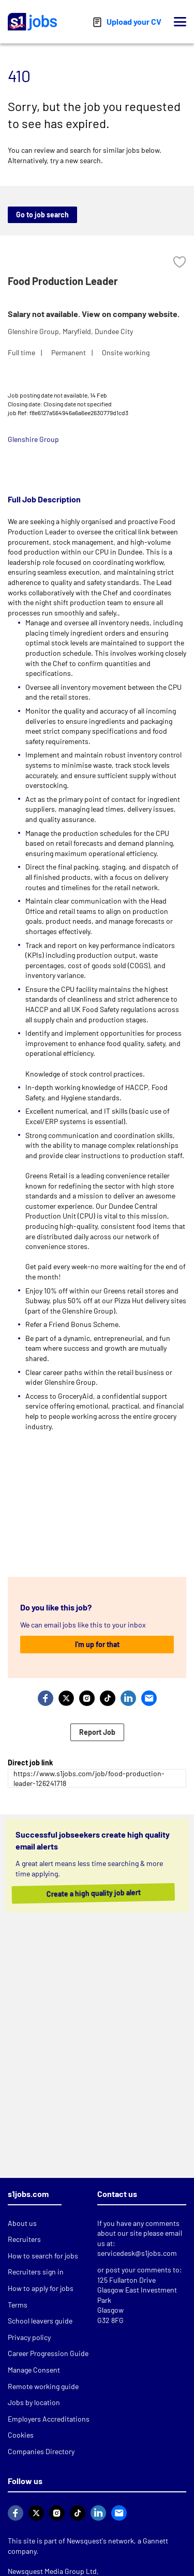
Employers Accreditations (48, 2418)
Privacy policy (29, 2337)
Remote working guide (43, 2386)
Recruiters (24, 2239)
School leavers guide (40, 2320)
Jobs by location (34, 2402)
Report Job (97, 1732)
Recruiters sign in (36, 2271)
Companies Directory (41, 2451)
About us (22, 2223)
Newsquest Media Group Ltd (52, 2571)
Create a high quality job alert (89, 1893)
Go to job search (42, 214)
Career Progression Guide (48, 2353)
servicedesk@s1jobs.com (137, 2253)
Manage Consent (34, 2369)
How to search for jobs (43, 2255)
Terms (17, 2304)
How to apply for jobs (40, 2288)
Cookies (21, 2434)
